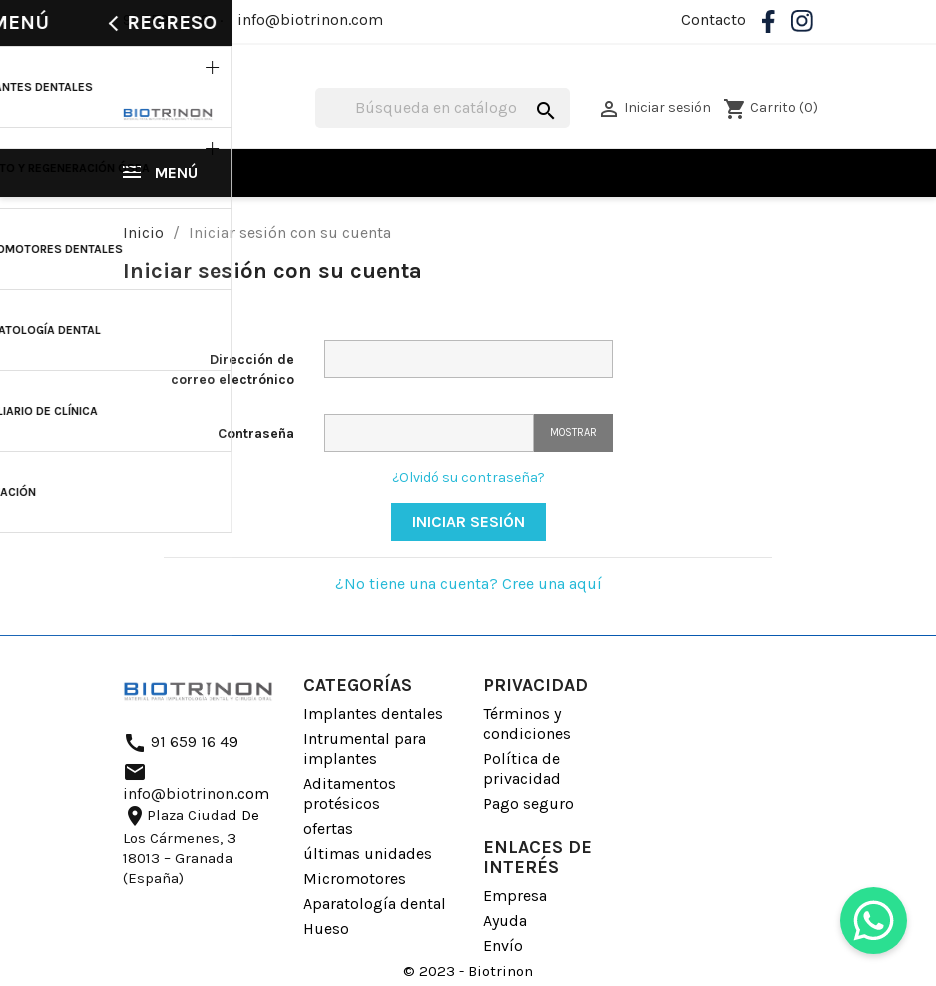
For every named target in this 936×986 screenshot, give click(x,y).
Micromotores (354, 878)
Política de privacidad (522, 768)
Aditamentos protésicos (349, 793)
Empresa (515, 895)
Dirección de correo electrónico (232, 369)
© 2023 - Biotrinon (468, 971)
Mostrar (573, 432)
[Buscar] (442, 108)
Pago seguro (528, 803)
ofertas (328, 828)
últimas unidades (367, 853)
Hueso (326, 928)
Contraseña (256, 433)
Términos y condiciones (527, 723)
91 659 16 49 (166, 19)
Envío (503, 945)
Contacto (713, 19)
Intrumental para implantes (364, 748)
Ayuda (505, 920)
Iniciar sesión (468, 521)
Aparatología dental (374, 903)
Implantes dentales (373, 713)
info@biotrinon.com (310, 19)
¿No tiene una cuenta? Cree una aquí (468, 583)
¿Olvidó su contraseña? (468, 477)
